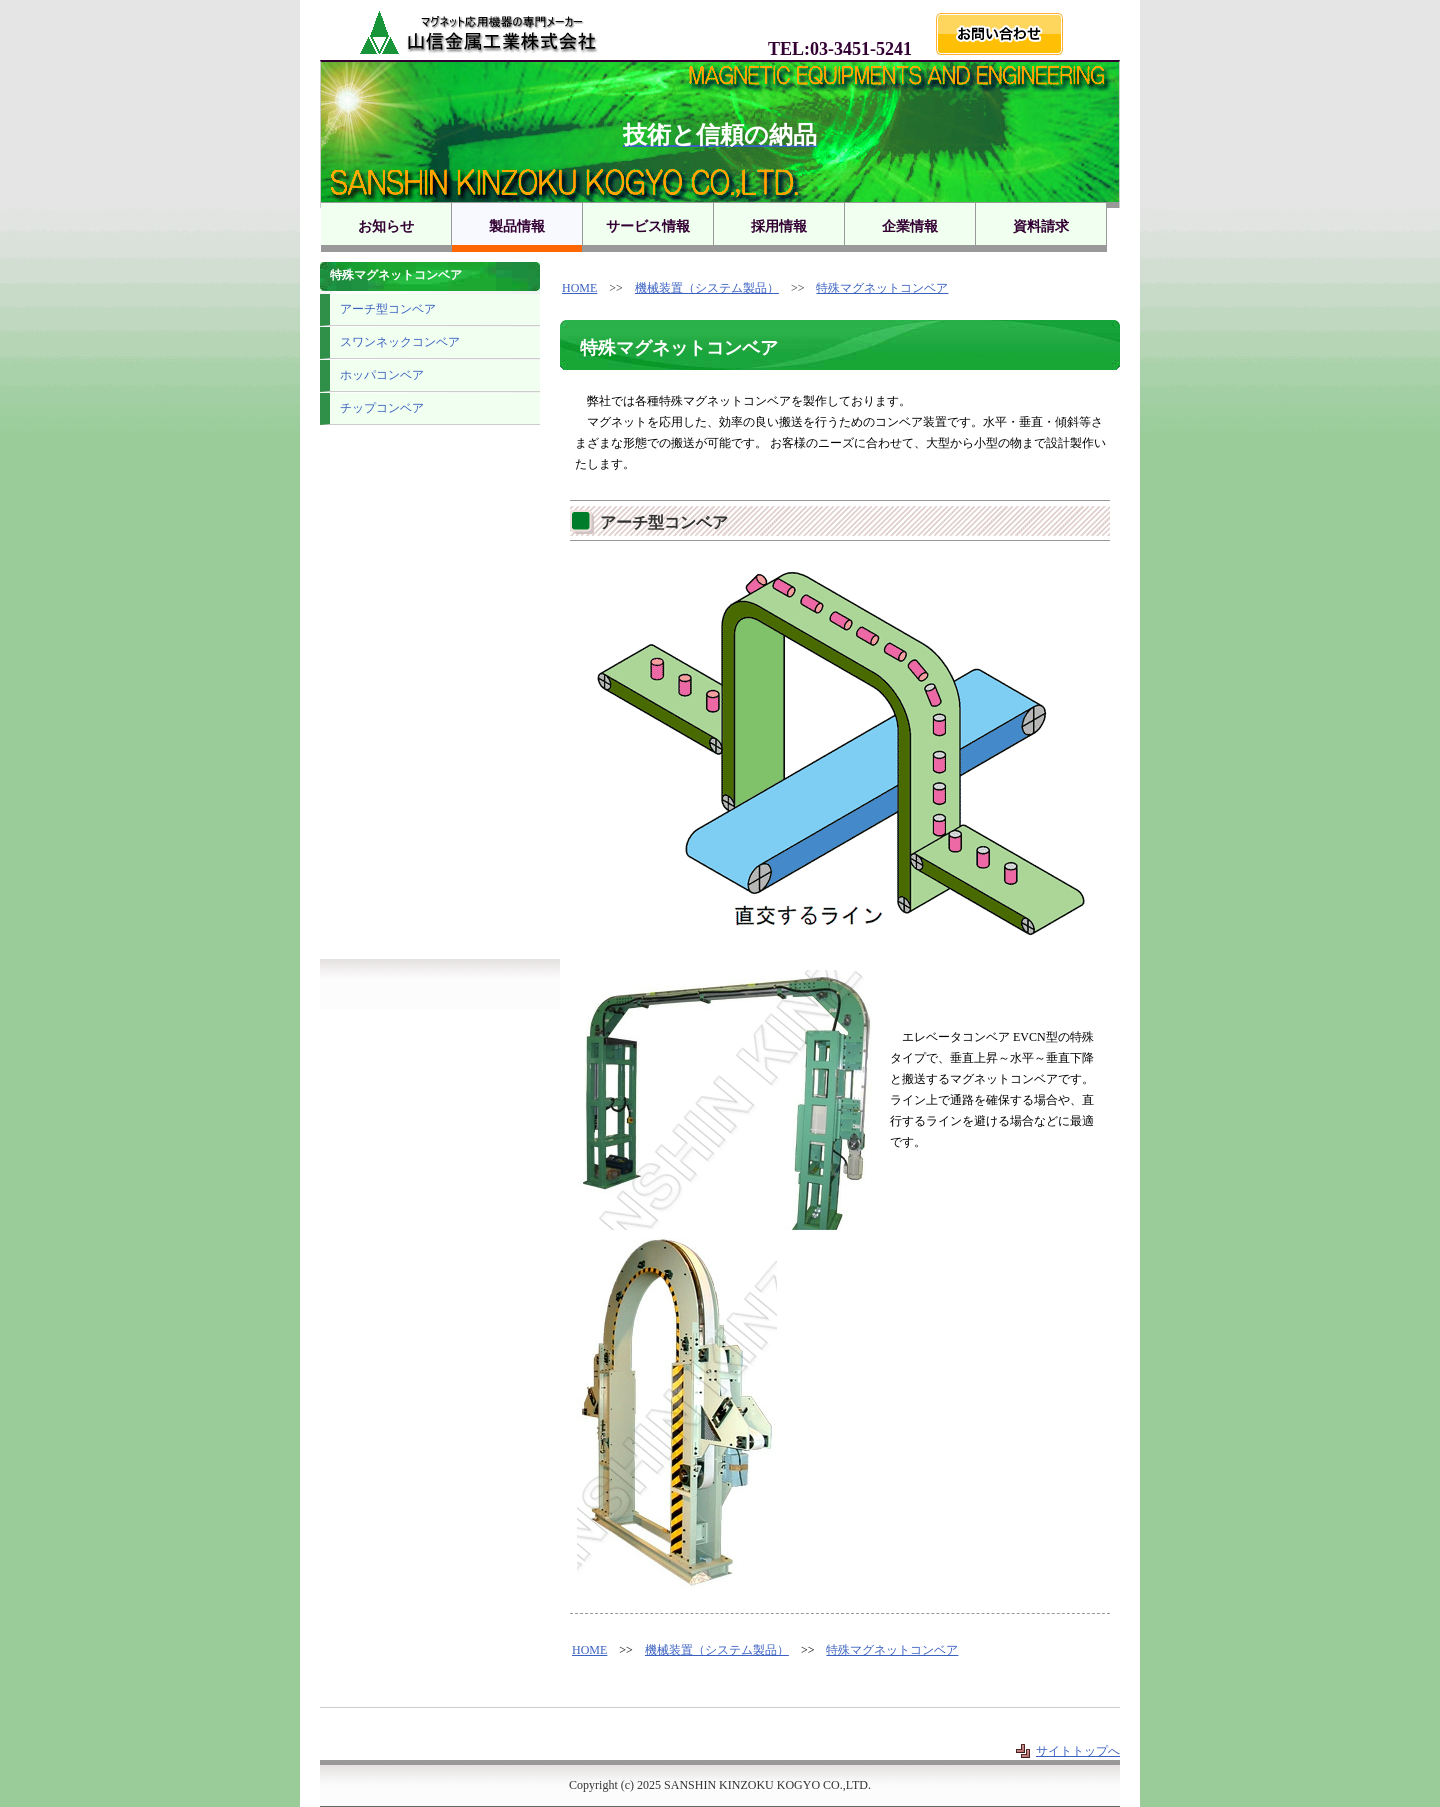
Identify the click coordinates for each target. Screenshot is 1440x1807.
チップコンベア (382, 408)
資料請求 (1041, 226)
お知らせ (386, 226)
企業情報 (910, 226)
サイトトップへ (1078, 1751)
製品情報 (517, 226)
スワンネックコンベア (400, 342)
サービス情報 (648, 226)
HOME (579, 288)
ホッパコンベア (382, 375)
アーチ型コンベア (388, 309)
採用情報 (779, 226)
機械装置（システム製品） (707, 288)
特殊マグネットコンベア (882, 288)
